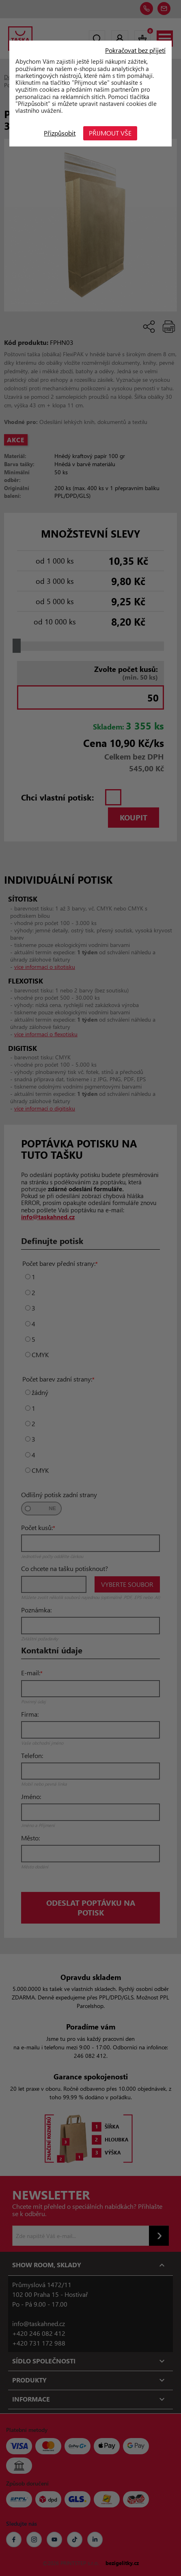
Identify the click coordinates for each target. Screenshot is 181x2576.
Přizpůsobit (59, 133)
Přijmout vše (110, 133)
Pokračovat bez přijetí (135, 50)
